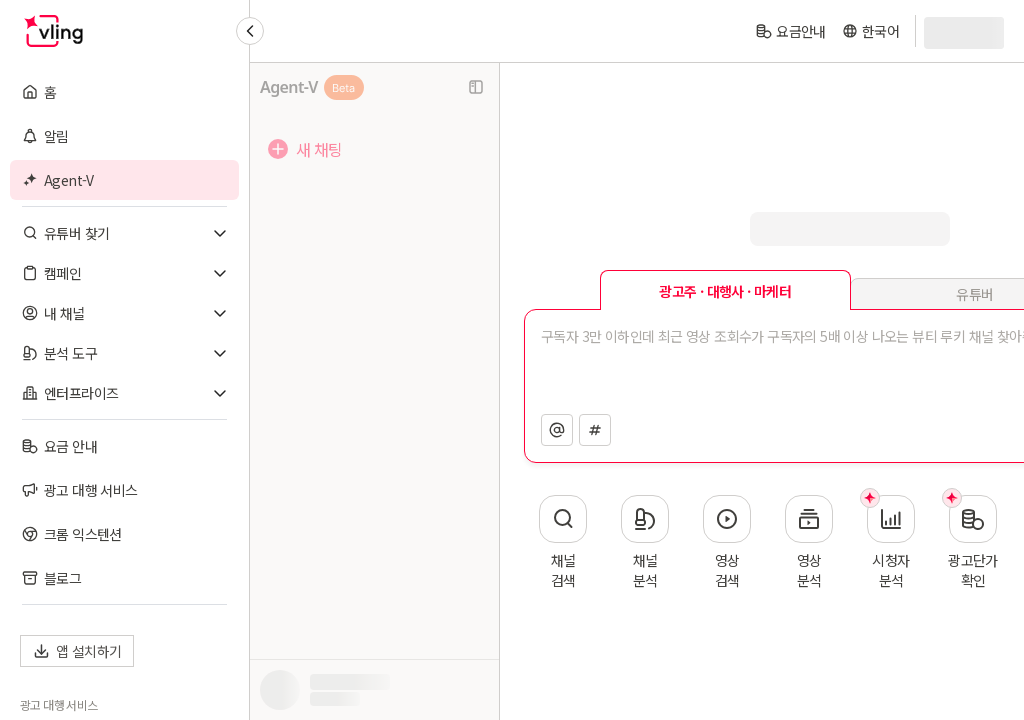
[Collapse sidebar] (250, 31)
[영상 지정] (595, 430)
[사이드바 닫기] (476, 87)
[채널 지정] (557, 430)
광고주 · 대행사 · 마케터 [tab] (725, 291)
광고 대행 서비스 (59, 705)
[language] (870, 31)
